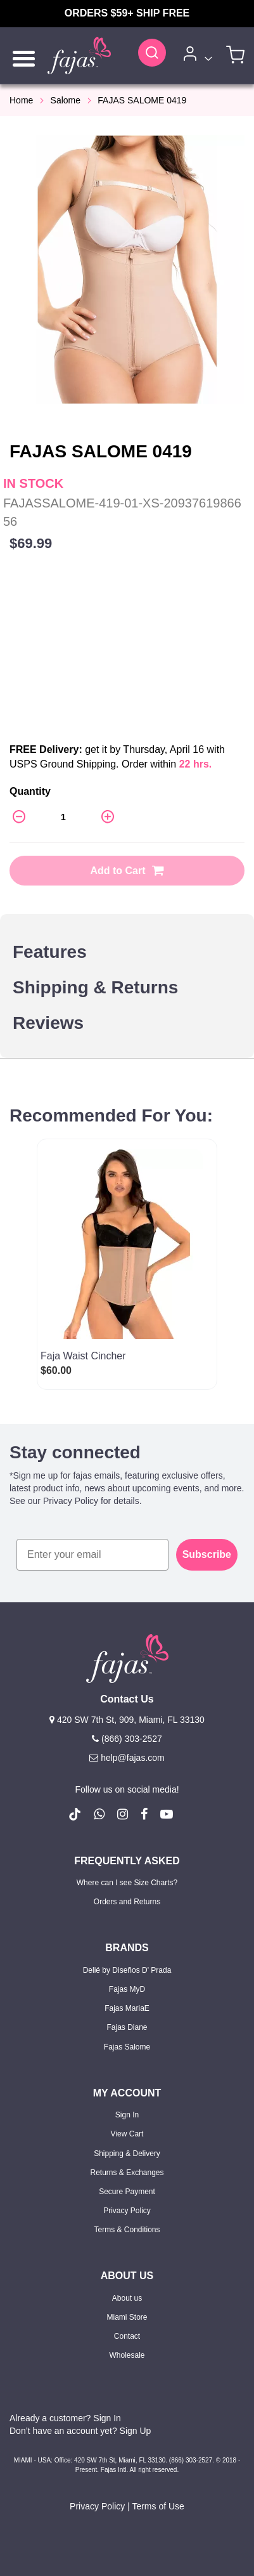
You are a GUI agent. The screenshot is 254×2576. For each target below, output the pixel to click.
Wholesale (126, 2355)
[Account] (195, 55)
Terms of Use (158, 2506)
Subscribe (206, 1554)
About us (127, 2298)
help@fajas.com (126, 1758)
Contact (127, 2336)
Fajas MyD (127, 1989)
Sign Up (135, 2431)
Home (21, 100)
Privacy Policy (127, 2210)
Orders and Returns (127, 1901)
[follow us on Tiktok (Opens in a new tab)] (74, 1814)
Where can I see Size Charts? (127, 1882)
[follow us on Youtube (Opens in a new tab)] (166, 1814)
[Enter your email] (92, 1555)
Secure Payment (127, 2191)
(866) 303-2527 (127, 1739)
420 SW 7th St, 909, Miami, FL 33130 (127, 1720)
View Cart (127, 2133)
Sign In (127, 2114)
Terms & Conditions (127, 2229)
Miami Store (126, 2317)
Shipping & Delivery (127, 2153)
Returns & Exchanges (126, 2172)
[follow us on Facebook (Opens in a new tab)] (144, 1814)
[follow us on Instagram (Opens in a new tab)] (122, 1814)
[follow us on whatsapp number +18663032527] (99, 1814)
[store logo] (79, 55)
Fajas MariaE (127, 2008)
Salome (65, 100)
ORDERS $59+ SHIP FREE (127, 13)
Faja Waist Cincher (83, 1355)
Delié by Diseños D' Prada (127, 1970)
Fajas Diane (126, 2027)
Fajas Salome (127, 2047)
